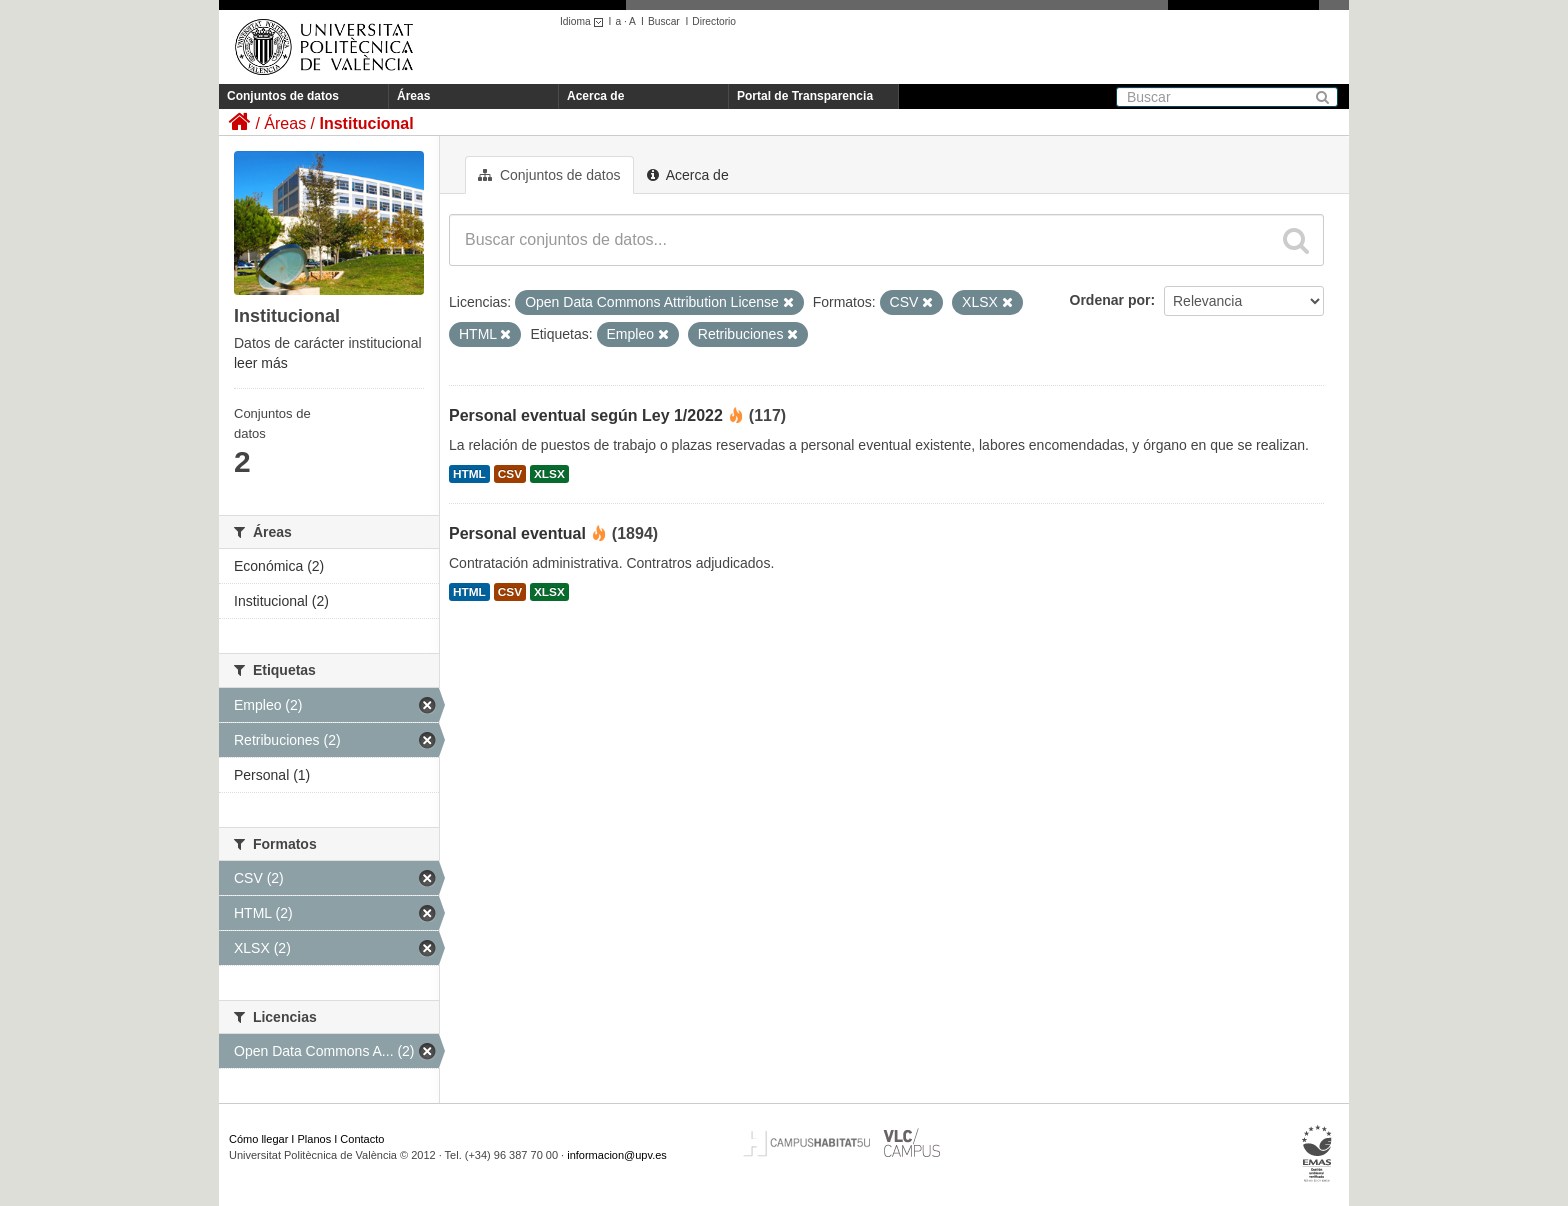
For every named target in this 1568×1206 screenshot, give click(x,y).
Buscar (664, 21)
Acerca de (595, 96)
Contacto (362, 1139)
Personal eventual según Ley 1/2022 (586, 415)
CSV (510, 474)
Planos (315, 1139)
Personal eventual (517, 533)
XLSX (549, 474)
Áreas (413, 96)
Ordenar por (1110, 300)
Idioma (584, 21)
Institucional (366, 123)
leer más (261, 363)
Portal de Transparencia (805, 96)
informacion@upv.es (617, 1155)
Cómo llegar (258, 1139)
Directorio (714, 21)
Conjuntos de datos (283, 96)
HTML (469, 474)
